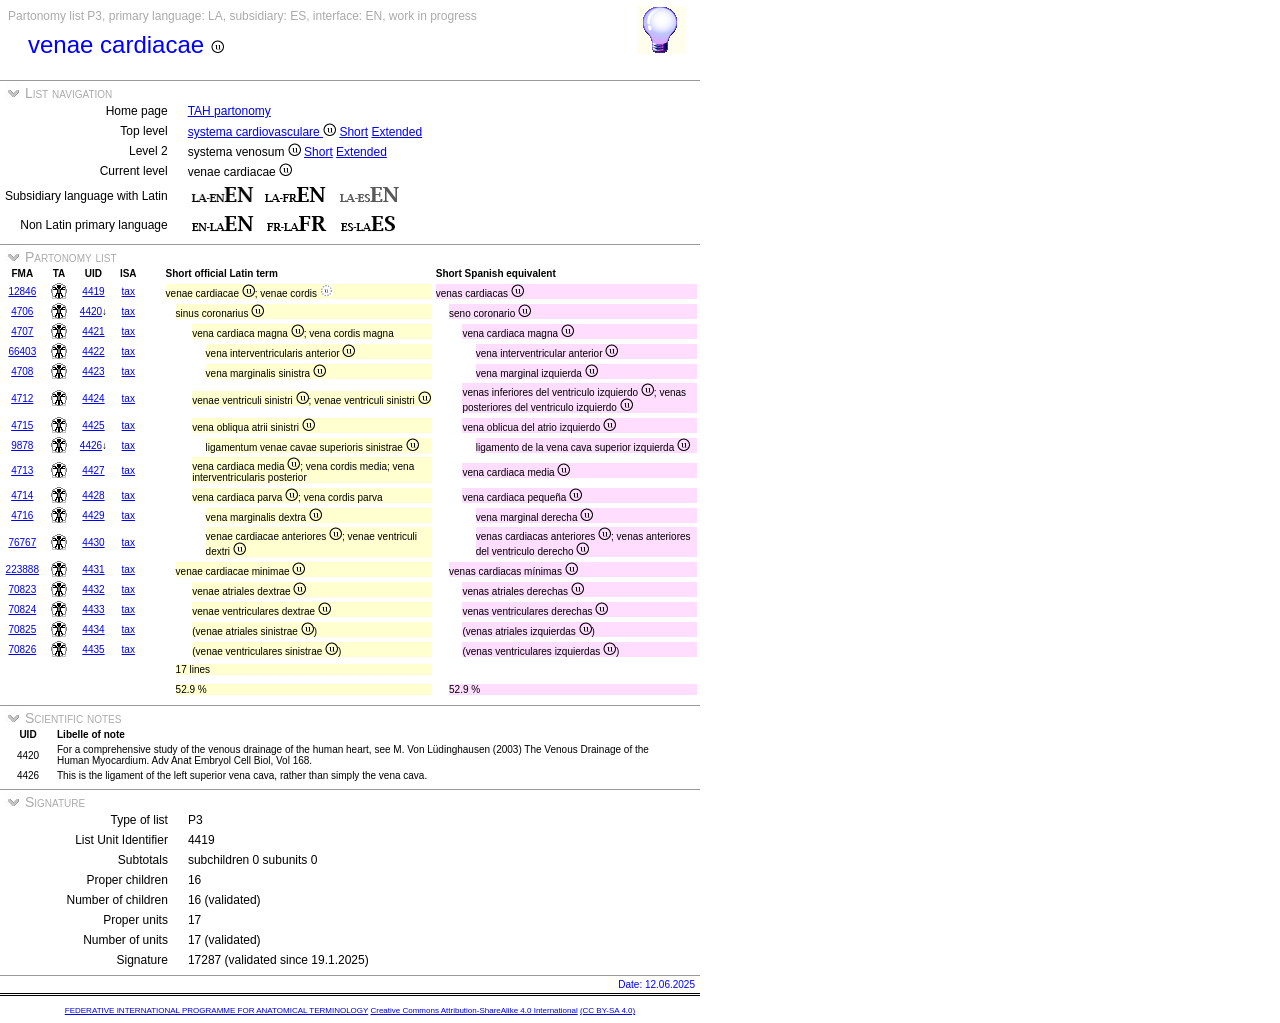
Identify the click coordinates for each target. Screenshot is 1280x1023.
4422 (93, 351)
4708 (22, 371)
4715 (22, 425)
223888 (22, 569)
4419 (93, 291)
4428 (93, 495)
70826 (22, 649)
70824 (22, 609)
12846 (22, 291)
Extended (396, 132)
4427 (93, 470)
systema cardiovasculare (262, 132)
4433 (93, 609)
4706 (22, 311)
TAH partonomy (229, 111)
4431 (93, 569)
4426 (91, 445)
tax (128, 291)
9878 (22, 445)
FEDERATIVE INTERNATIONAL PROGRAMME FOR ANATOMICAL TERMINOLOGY (216, 1010)
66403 (22, 351)
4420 (91, 311)
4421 (93, 331)
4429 (93, 515)
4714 (22, 495)
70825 (22, 629)
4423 (93, 371)
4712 (22, 398)
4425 (93, 425)
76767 (22, 542)
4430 (93, 542)
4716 (22, 515)
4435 (93, 649)
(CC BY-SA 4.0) (607, 1010)
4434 (93, 629)
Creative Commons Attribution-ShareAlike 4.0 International (473, 1010)
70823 (22, 589)
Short (353, 132)
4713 (22, 470)
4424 (93, 398)
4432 (93, 589)
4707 (22, 331)
